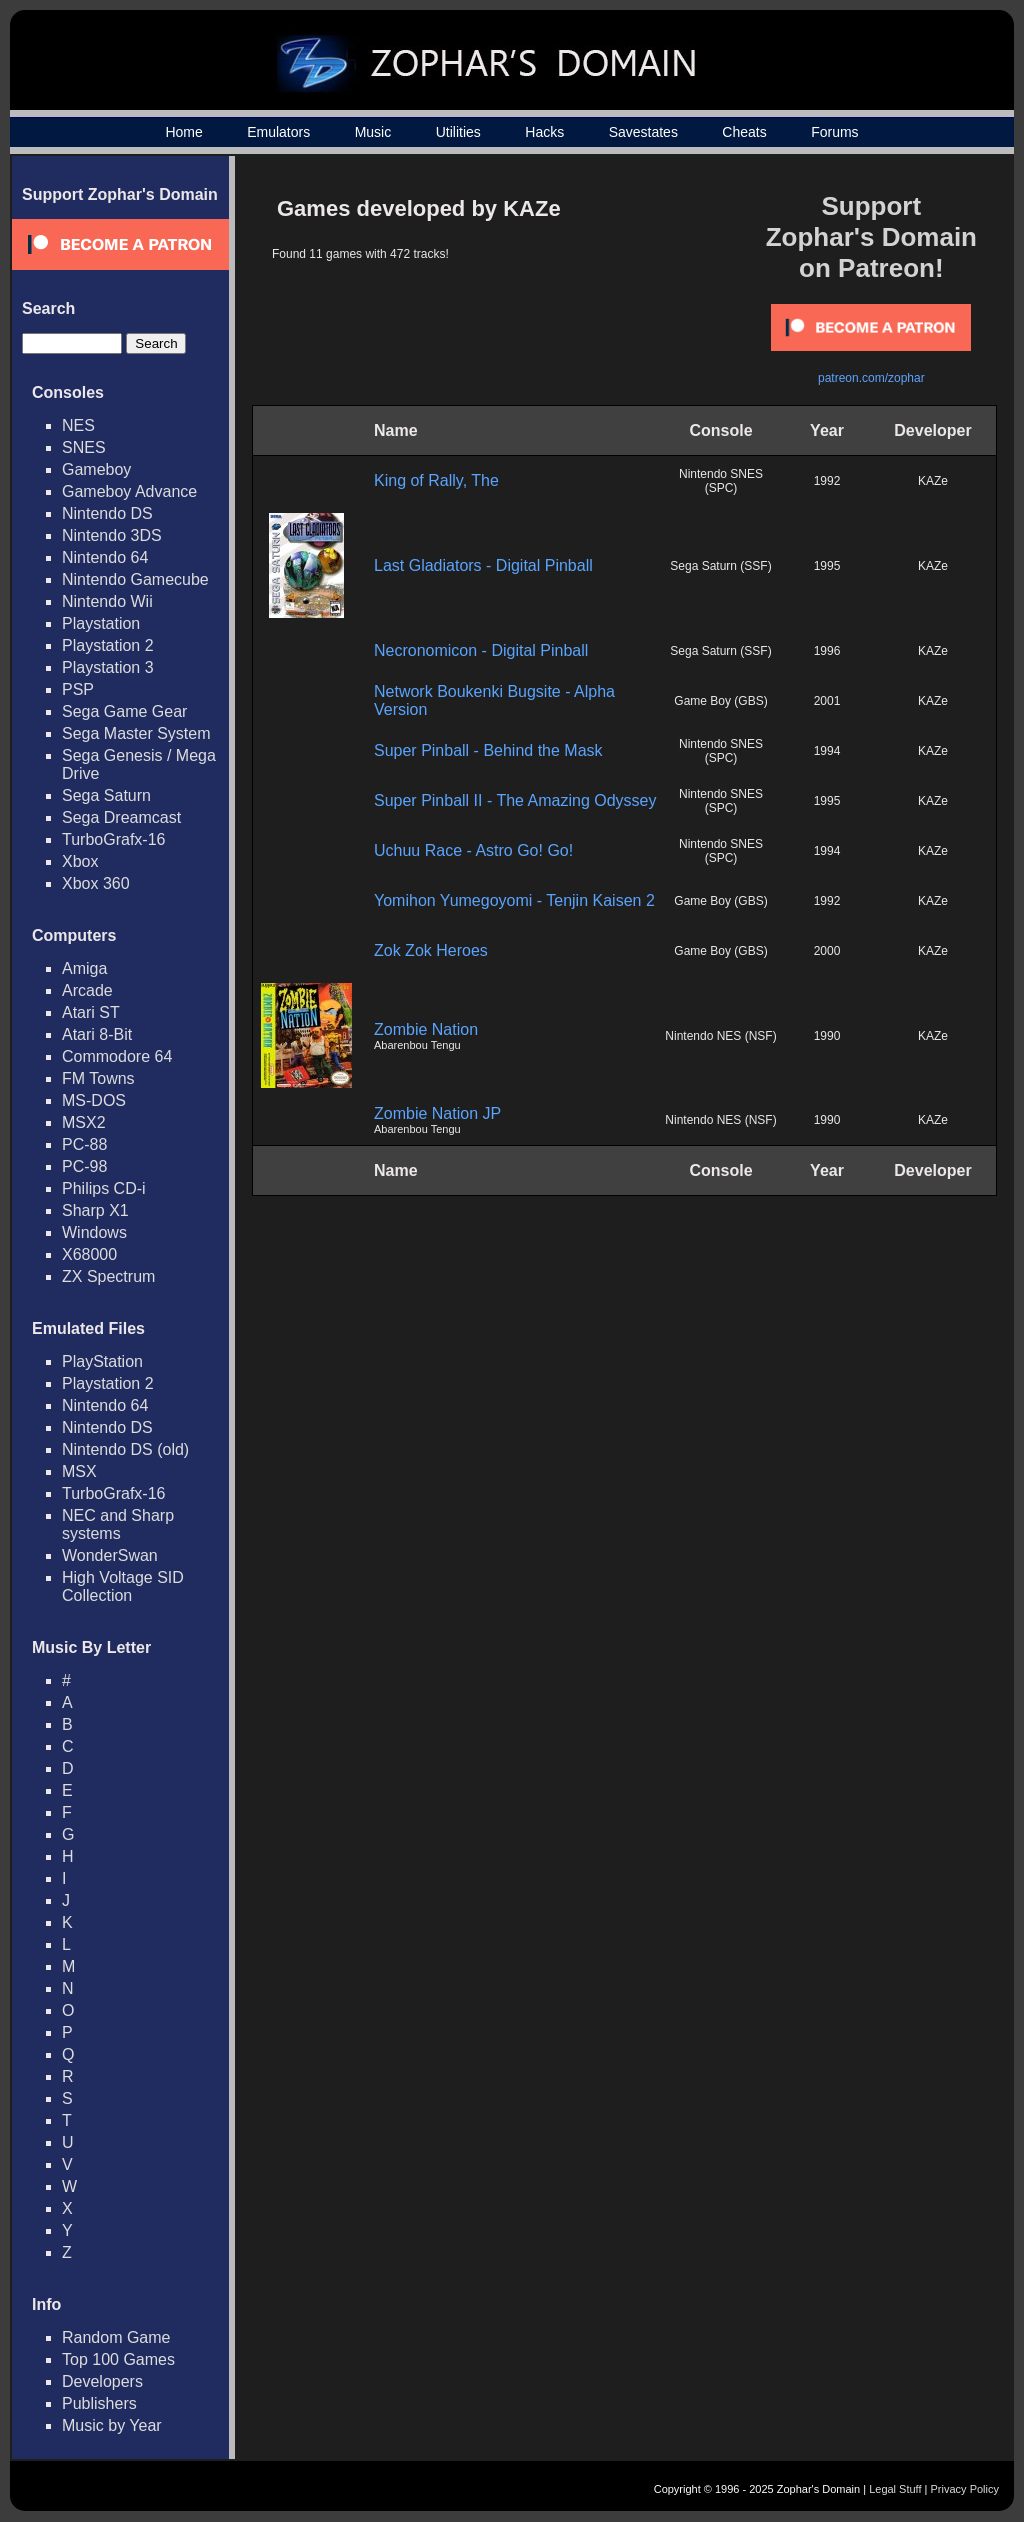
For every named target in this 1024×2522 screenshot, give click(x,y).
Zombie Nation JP (437, 1113)
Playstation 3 (108, 667)
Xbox (80, 861)
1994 (827, 751)
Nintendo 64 (105, 557)
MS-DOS (94, 1100)
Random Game (116, 2337)
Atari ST (91, 1012)
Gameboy (96, 469)
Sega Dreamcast (121, 817)
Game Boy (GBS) (720, 701)
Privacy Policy (965, 2489)
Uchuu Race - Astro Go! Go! (473, 850)
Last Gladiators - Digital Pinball (483, 565)
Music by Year (112, 2425)
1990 (827, 1036)
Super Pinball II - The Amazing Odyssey (515, 800)
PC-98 (84, 1166)
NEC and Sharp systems (118, 1524)
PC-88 (84, 1144)
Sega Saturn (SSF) (720, 566)
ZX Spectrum (108, 1276)
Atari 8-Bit (97, 1034)
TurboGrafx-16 (113, 839)
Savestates (643, 132)
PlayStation (102, 1361)
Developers (102, 2381)
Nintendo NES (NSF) (720, 1036)
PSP (78, 689)
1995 (827, 566)
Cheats (744, 132)
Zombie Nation (426, 1029)
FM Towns (98, 1078)
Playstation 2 (108, 645)
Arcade (87, 990)
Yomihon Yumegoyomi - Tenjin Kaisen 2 (514, 900)
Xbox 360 (96, 883)
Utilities (458, 132)
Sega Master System (136, 733)
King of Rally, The (436, 480)
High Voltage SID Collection (123, 1586)
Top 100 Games (118, 2359)
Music (373, 132)
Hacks (544, 132)
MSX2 (84, 1122)
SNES (84, 447)
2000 (827, 951)
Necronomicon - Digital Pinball (481, 650)
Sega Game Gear (124, 711)
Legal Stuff (895, 2489)
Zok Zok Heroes (431, 950)
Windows (94, 1232)
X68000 (89, 1254)
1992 (827, 481)
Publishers (99, 2403)
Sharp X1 (95, 1210)
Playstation (101, 623)
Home (183, 132)
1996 (827, 651)
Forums (834, 132)
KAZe (933, 481)
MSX (79, 1471)
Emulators (278, 132)
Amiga (84, 968)
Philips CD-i (104, 1188)
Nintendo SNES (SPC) (721, 481)
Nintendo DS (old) (125, 1449)
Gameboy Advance (129, 491)
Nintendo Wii (107, 601)
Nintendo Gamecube (135, 579)
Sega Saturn (106, 795)
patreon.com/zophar (871, 378)
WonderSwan (110, 1555)
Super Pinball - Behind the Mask (488, 750)
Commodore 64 (117, 1056)
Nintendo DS (107, 513)
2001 (827, 701)
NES (78, 425)
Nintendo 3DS (112, 535)
